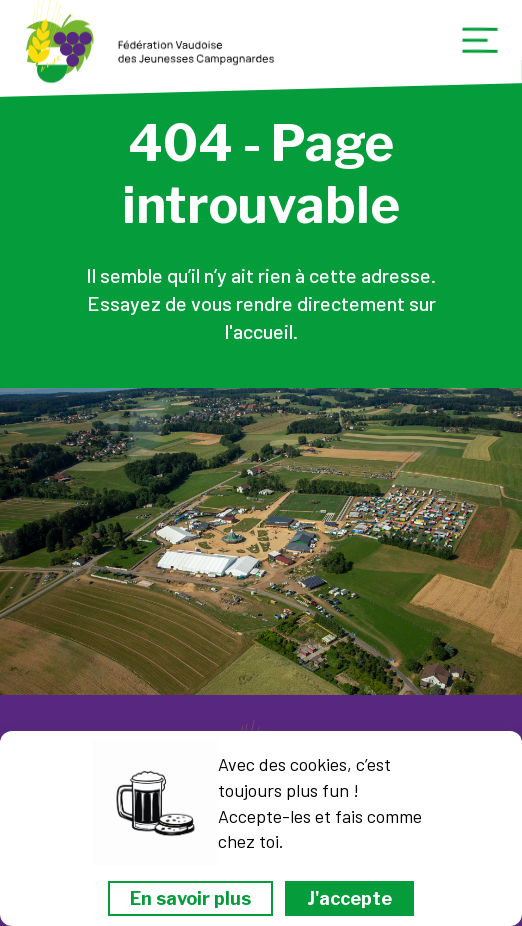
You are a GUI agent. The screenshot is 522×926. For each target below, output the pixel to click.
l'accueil (259, 331)
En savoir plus (190, 898)
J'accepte (349, 898)
